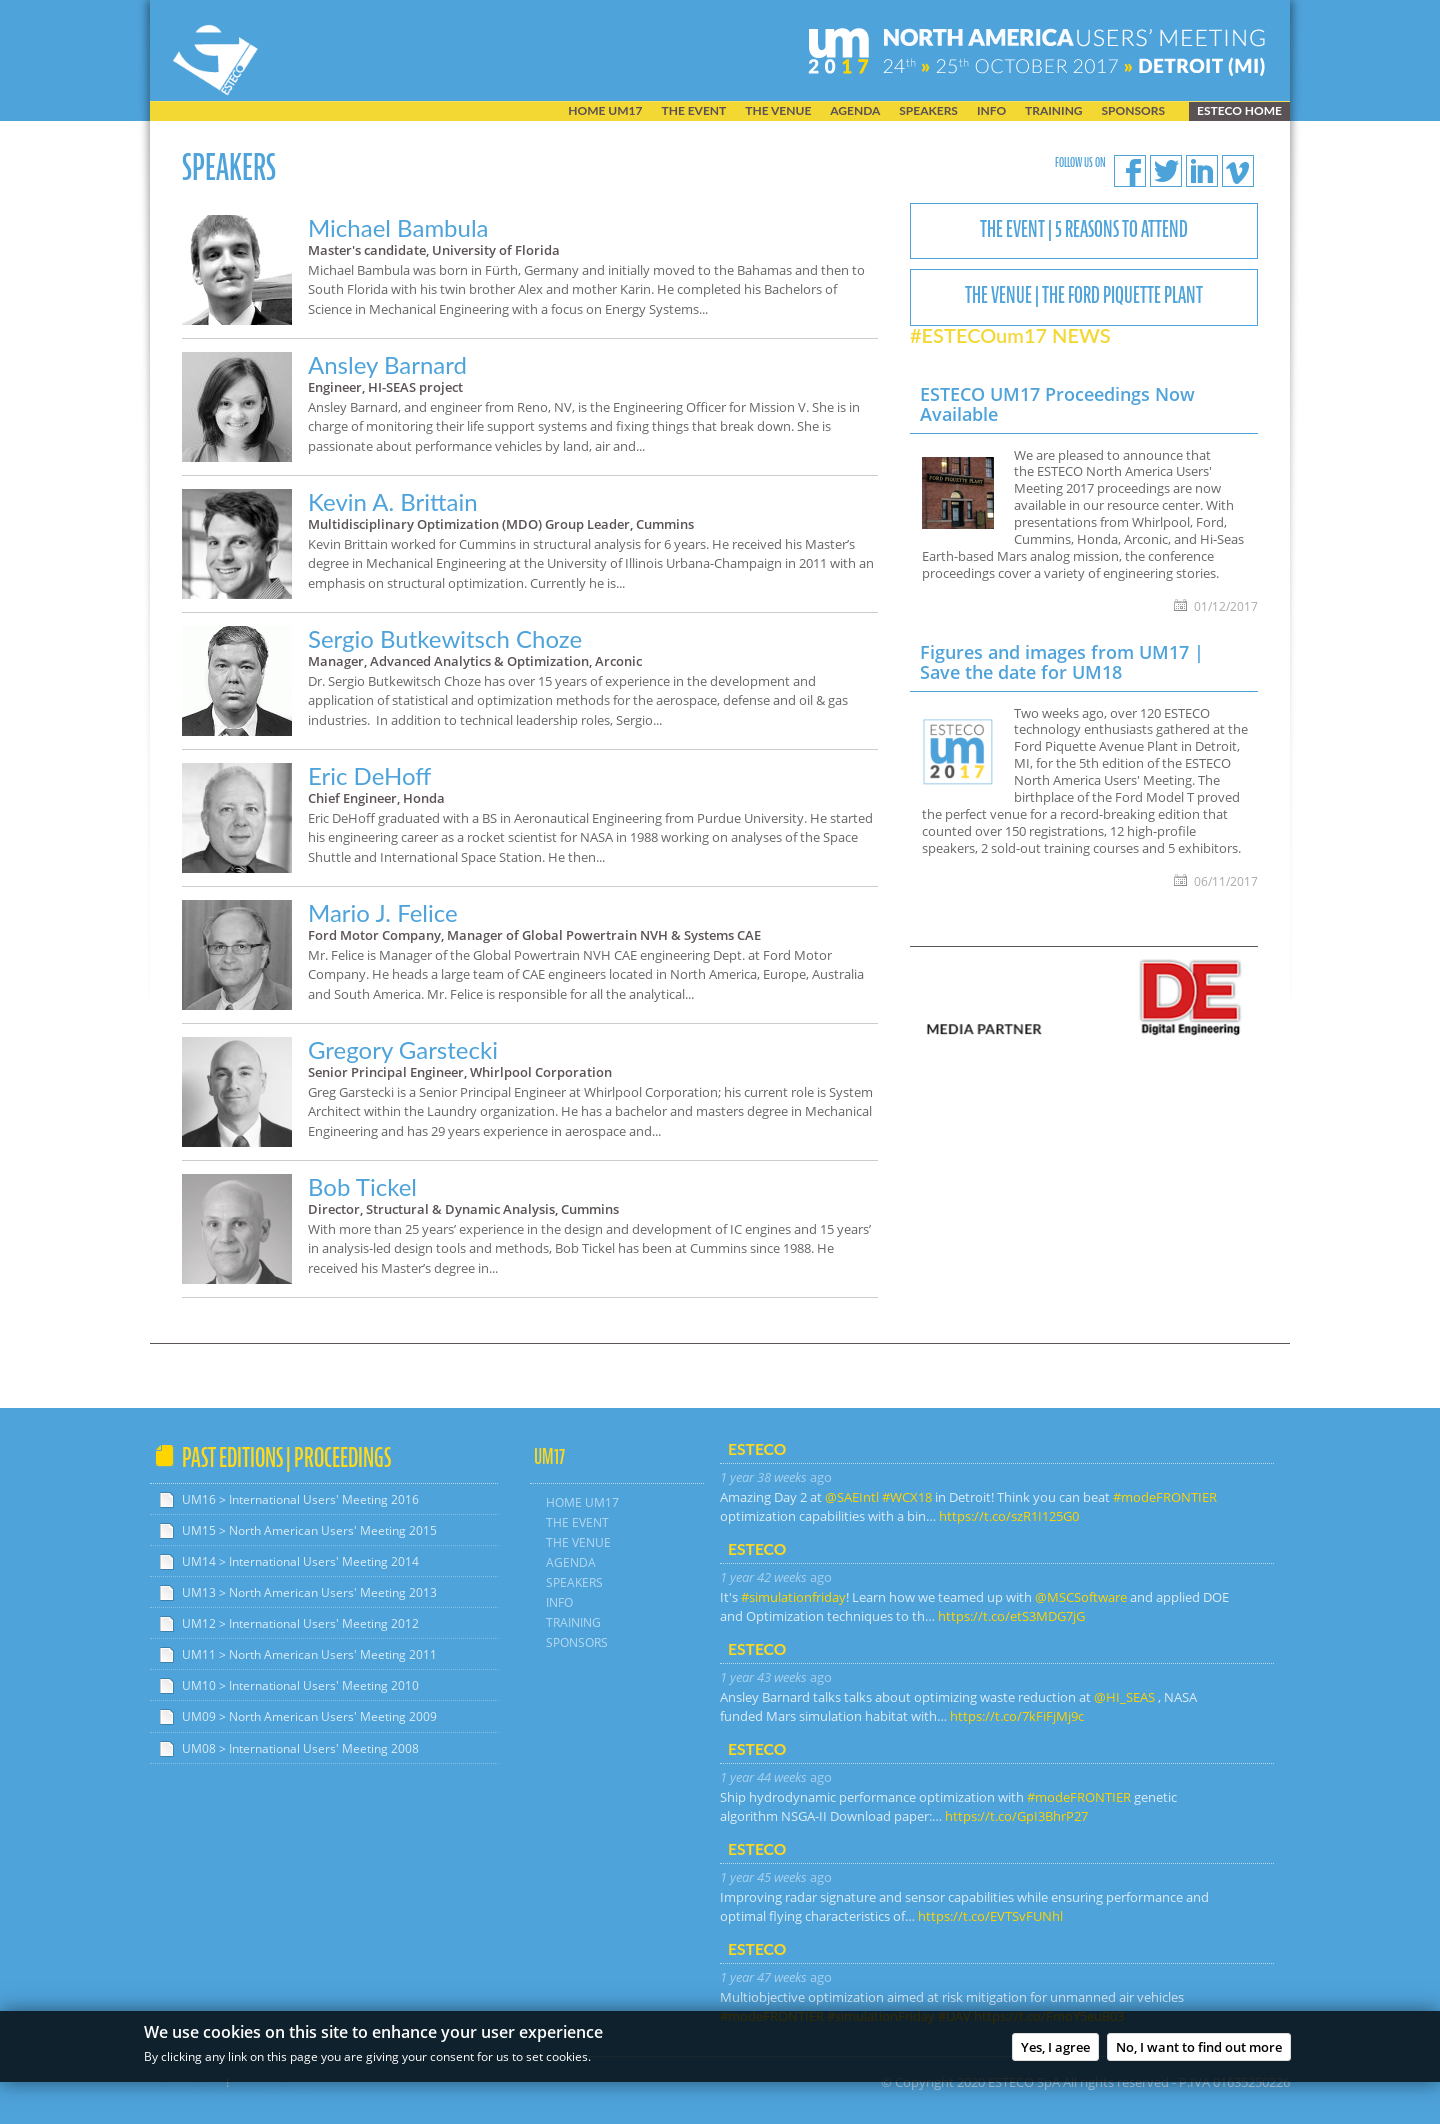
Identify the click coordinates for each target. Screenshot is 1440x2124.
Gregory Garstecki (403, 1049)
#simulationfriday (793, 1597)
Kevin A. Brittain (393, 501)
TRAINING (1054, 111)
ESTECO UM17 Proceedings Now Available (1057, 404)
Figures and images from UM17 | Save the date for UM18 (1062, 662)
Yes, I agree (1055, 2051)
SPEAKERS (928, 111)
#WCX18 (907, 1497)
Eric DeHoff (369, 775)
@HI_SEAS (1124, 1697)
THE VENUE (778, 111)
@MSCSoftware (1081, 1597)
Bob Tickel (362, 1186)
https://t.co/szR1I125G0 (1009, 1516)
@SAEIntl (852, 1497)
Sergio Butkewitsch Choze (445, 638)
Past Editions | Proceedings (286, 1457)
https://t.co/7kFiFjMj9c (1017, 1716)
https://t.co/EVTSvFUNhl (990, 1916)
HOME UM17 (605, 111)
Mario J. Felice (383, 912)
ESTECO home (1239, 110)
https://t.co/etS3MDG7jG (1011, 1616)
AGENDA (855, 111)
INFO (991, 111)
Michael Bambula (398, 227)
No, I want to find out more (1199, 2051)
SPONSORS (1134, 111)
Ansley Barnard (387, 364)
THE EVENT (693, 111)
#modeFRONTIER (1165, 1497)
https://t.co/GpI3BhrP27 (1016, 1816)
